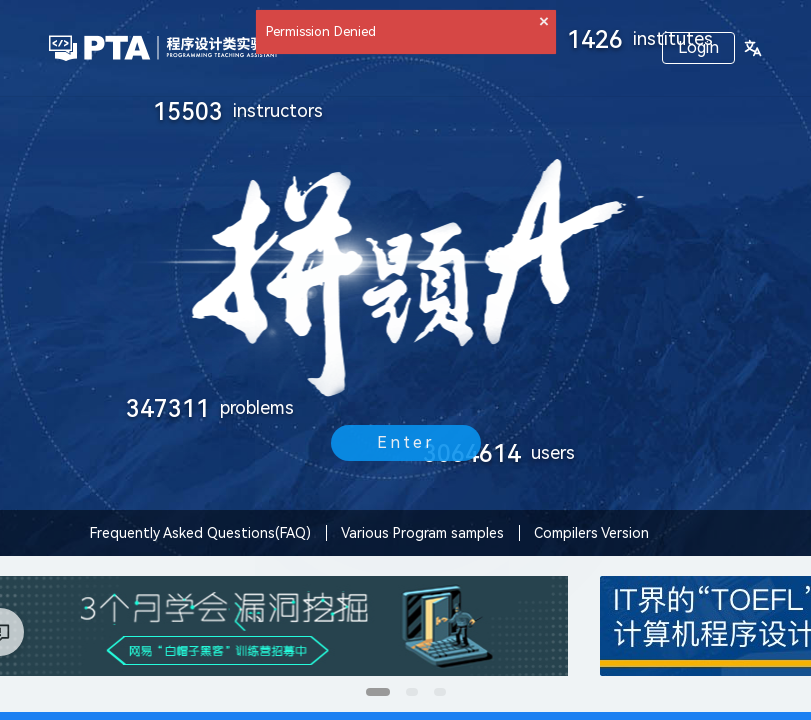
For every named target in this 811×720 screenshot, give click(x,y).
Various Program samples (422, 533)
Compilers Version (591, 533)
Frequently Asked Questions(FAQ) (200, 533)
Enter (406, 442)
